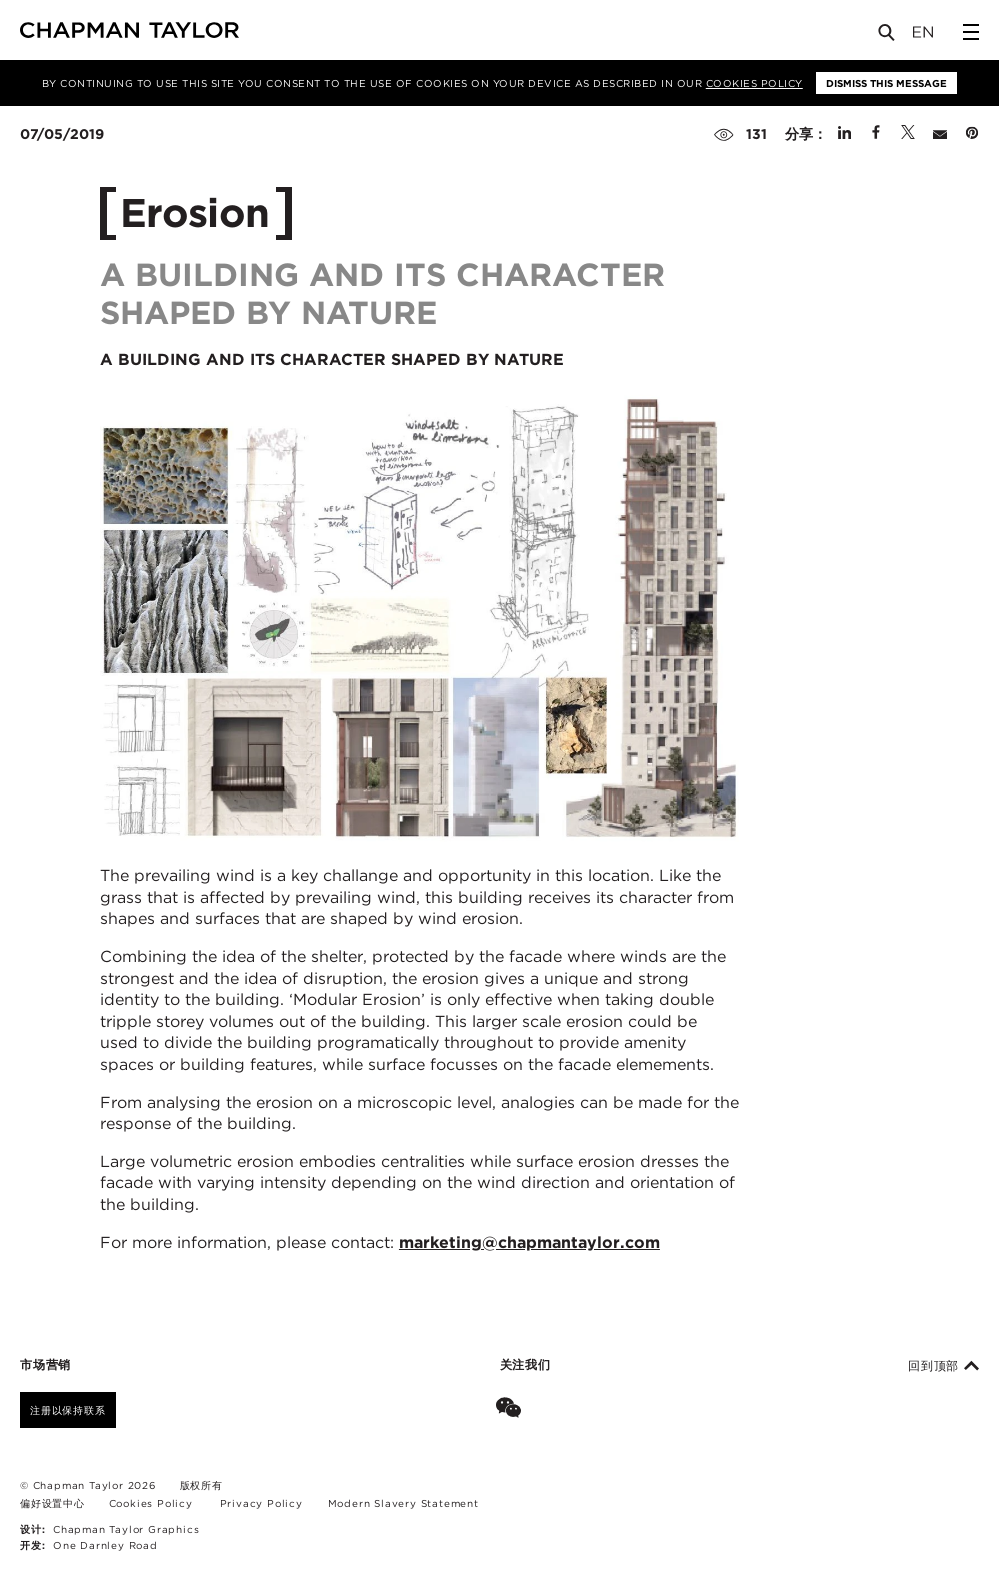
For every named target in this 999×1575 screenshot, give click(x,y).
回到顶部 (943, 1366)
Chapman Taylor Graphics (126, 1529)
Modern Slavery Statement (403, 1503)
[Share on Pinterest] (972, 134)
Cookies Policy (754, 83)
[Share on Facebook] (876, 134)
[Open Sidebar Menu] (971, 32)
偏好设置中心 (52, 1503)
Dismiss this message (886, 83)
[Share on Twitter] (908, 134)
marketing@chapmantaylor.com (529, 1242)
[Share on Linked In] (844, 134)
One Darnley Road (105, 1545)
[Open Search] (888, 36)
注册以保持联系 (68, 1410)
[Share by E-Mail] (940, 134)
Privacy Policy (261, 1503)
